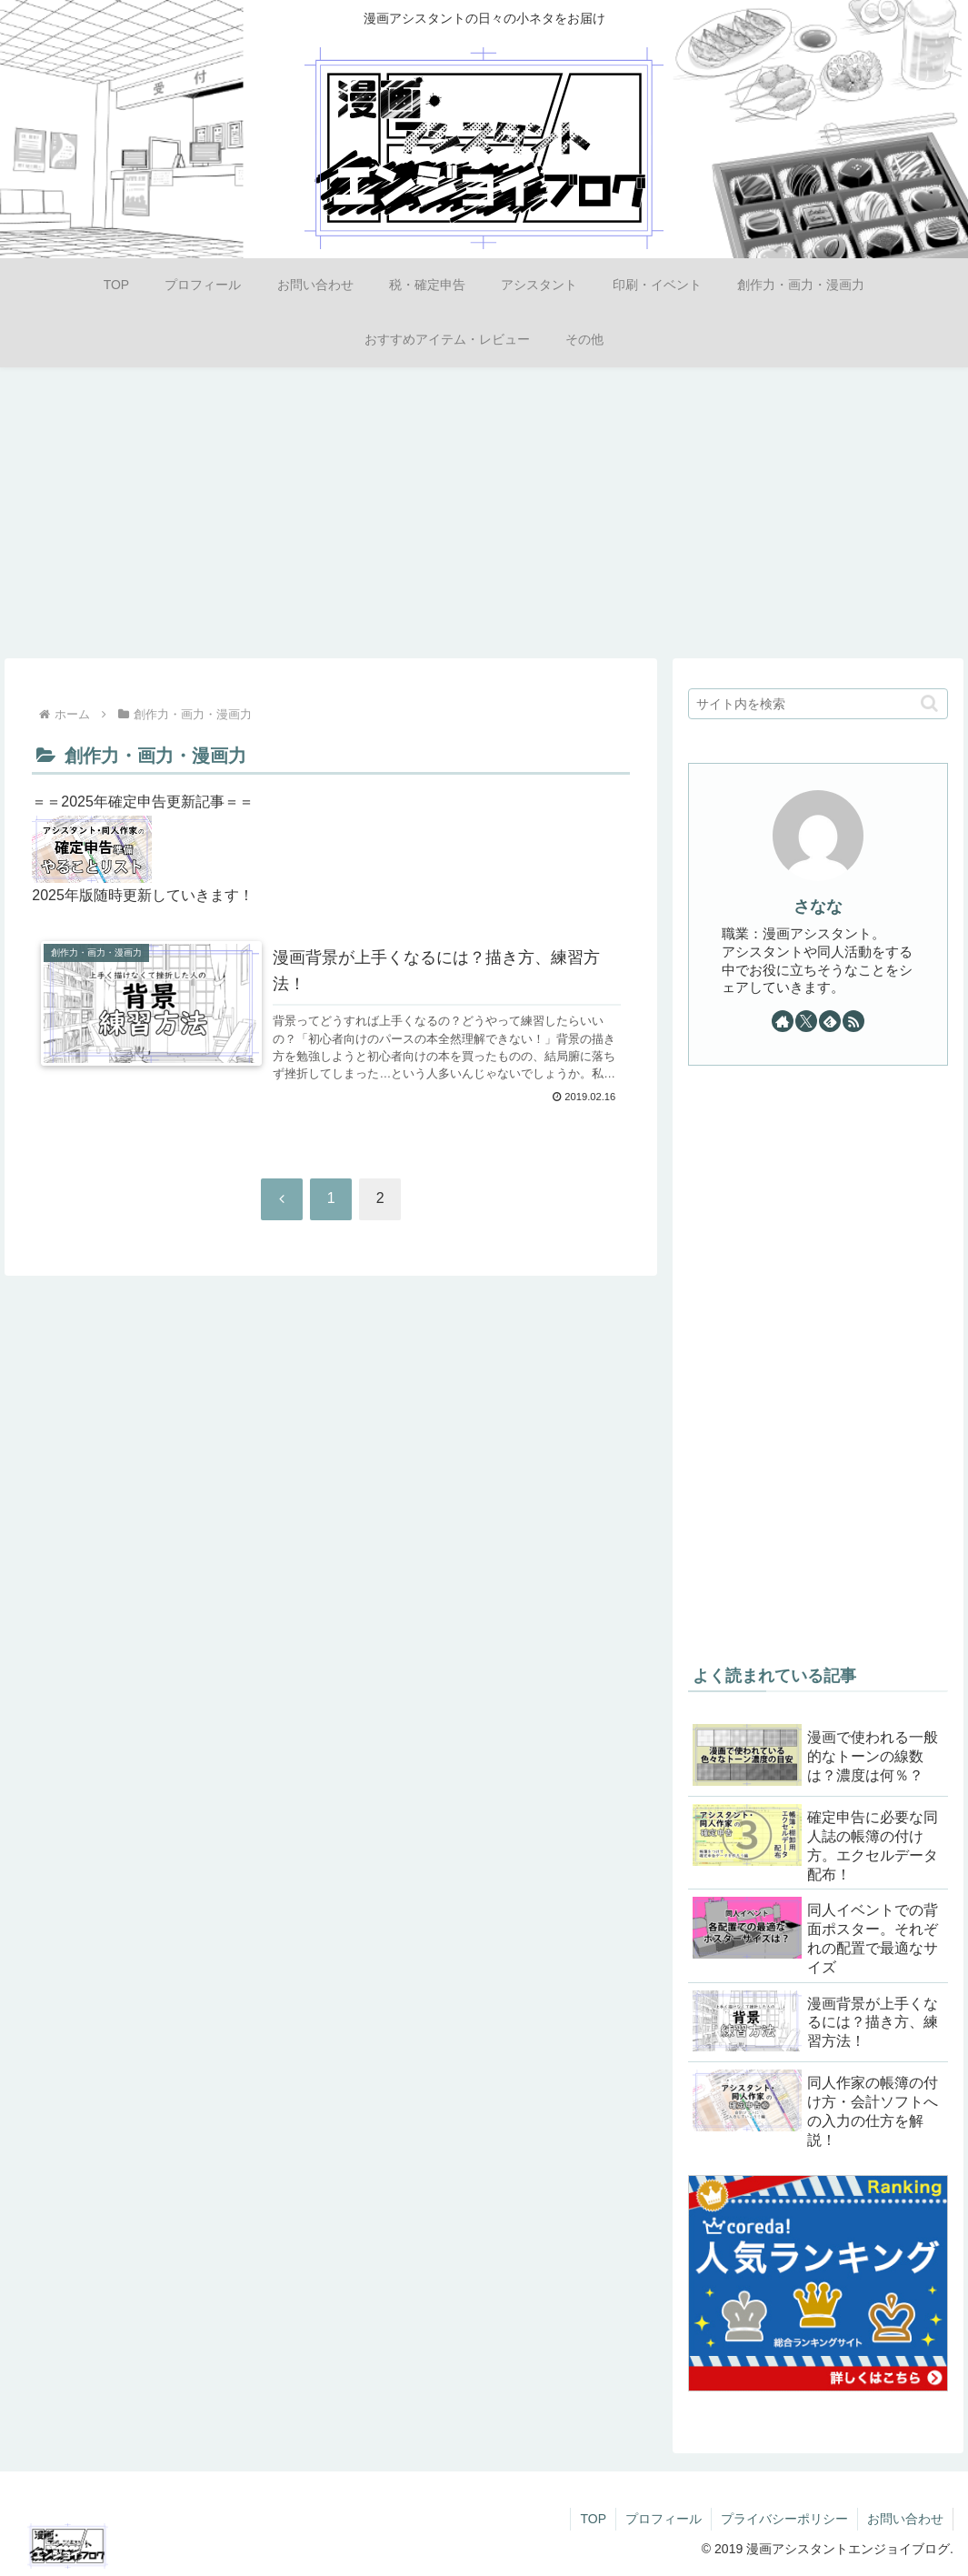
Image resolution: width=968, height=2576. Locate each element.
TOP (593, 2518)
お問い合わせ (905, 2518)
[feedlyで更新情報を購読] (830, 1021)
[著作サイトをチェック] (782, 1021)
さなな (818, 906)
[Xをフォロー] (806, 1021)
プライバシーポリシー (784, 2518)
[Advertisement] (484, 509)
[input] (818, 703)
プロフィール (663, 2518)
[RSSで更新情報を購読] (853, 1021)
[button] (929, 703)
